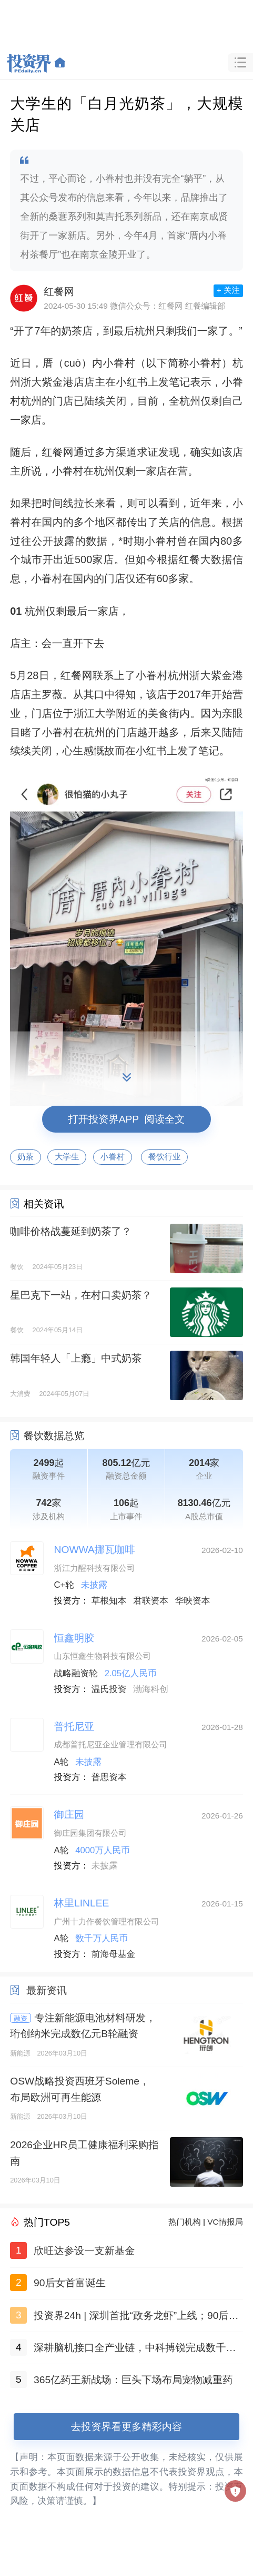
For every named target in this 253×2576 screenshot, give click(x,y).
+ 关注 (228, 290)
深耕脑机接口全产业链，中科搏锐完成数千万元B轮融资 (135, 2349)
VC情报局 (224, 2221)
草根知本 (109, 1601)
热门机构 (184, 2221)
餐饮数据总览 (54, 1435)
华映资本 (192, 1601)
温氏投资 (109, 1689)
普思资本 (109, 1777)
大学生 (67, 1156)
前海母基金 (113, 1954)
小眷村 (112, 1156)
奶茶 (25, 1156)
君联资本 (150, 1601)
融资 (20, 2018)
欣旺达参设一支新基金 (84, 2250)
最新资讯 (46, 1990)
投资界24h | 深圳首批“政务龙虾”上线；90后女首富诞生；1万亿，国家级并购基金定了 (136, 2317)
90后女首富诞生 (70, 2282)
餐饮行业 (164, 1156)
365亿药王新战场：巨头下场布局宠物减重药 (133, 2379)
